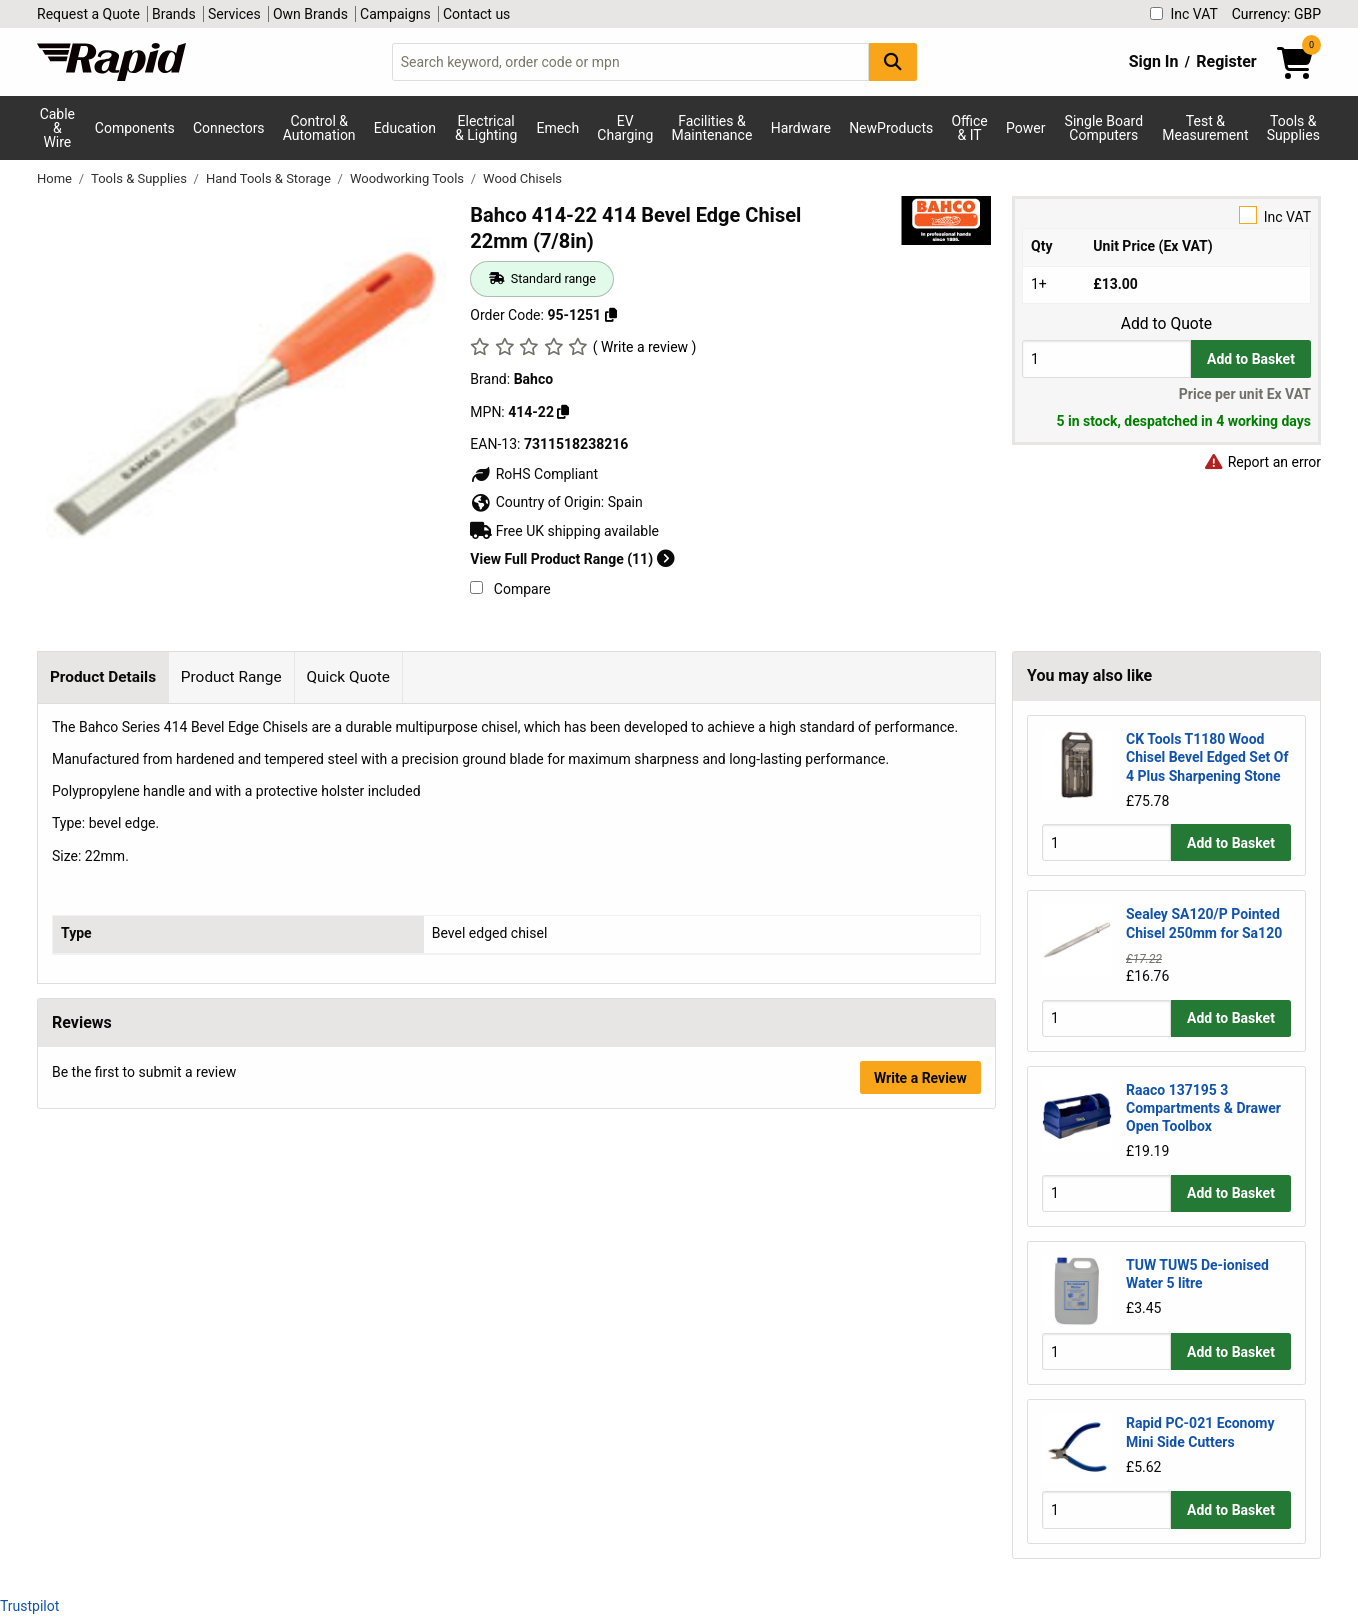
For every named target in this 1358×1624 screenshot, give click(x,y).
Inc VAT (1183, 14)
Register (1226, 61)
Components (135, 128)
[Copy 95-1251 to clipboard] (611, 315)
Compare (510, 589)
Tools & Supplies (1293, 128)
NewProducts (891, 128)
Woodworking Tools (408, 178)
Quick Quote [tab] (348, 677)
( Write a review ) (645, 347)
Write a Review (920, 1078)
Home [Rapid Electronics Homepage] (56, 178)
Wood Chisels (522, 178)
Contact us (476, 14)
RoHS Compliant (534, 474)
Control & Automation (319, 128)
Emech (557, 128)
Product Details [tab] (103, 677)
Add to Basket (1251, 359)
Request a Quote (88, 14)
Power (1025, 128)
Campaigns (395, 14)
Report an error (1262, 462)
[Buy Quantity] (1106, 358)
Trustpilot (29, 1606)
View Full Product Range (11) (572, 559)
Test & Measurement (1205, 128)
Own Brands (310, 14)
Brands (174, 14)
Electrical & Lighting (486, 128)
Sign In (1154, 61)
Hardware (801, 128)
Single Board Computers (1104, 128)
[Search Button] (893, 61)
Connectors (229, 128)
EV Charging (625, 128)
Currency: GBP (1276, 14)
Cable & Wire (57, 128)
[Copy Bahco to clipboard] (563, 412)
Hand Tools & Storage (270, 178)
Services (234, 14)
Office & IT (969, 128)
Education (405, 128)
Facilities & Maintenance (712, 128)
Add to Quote (1166, 324)
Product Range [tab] (231, 677)
